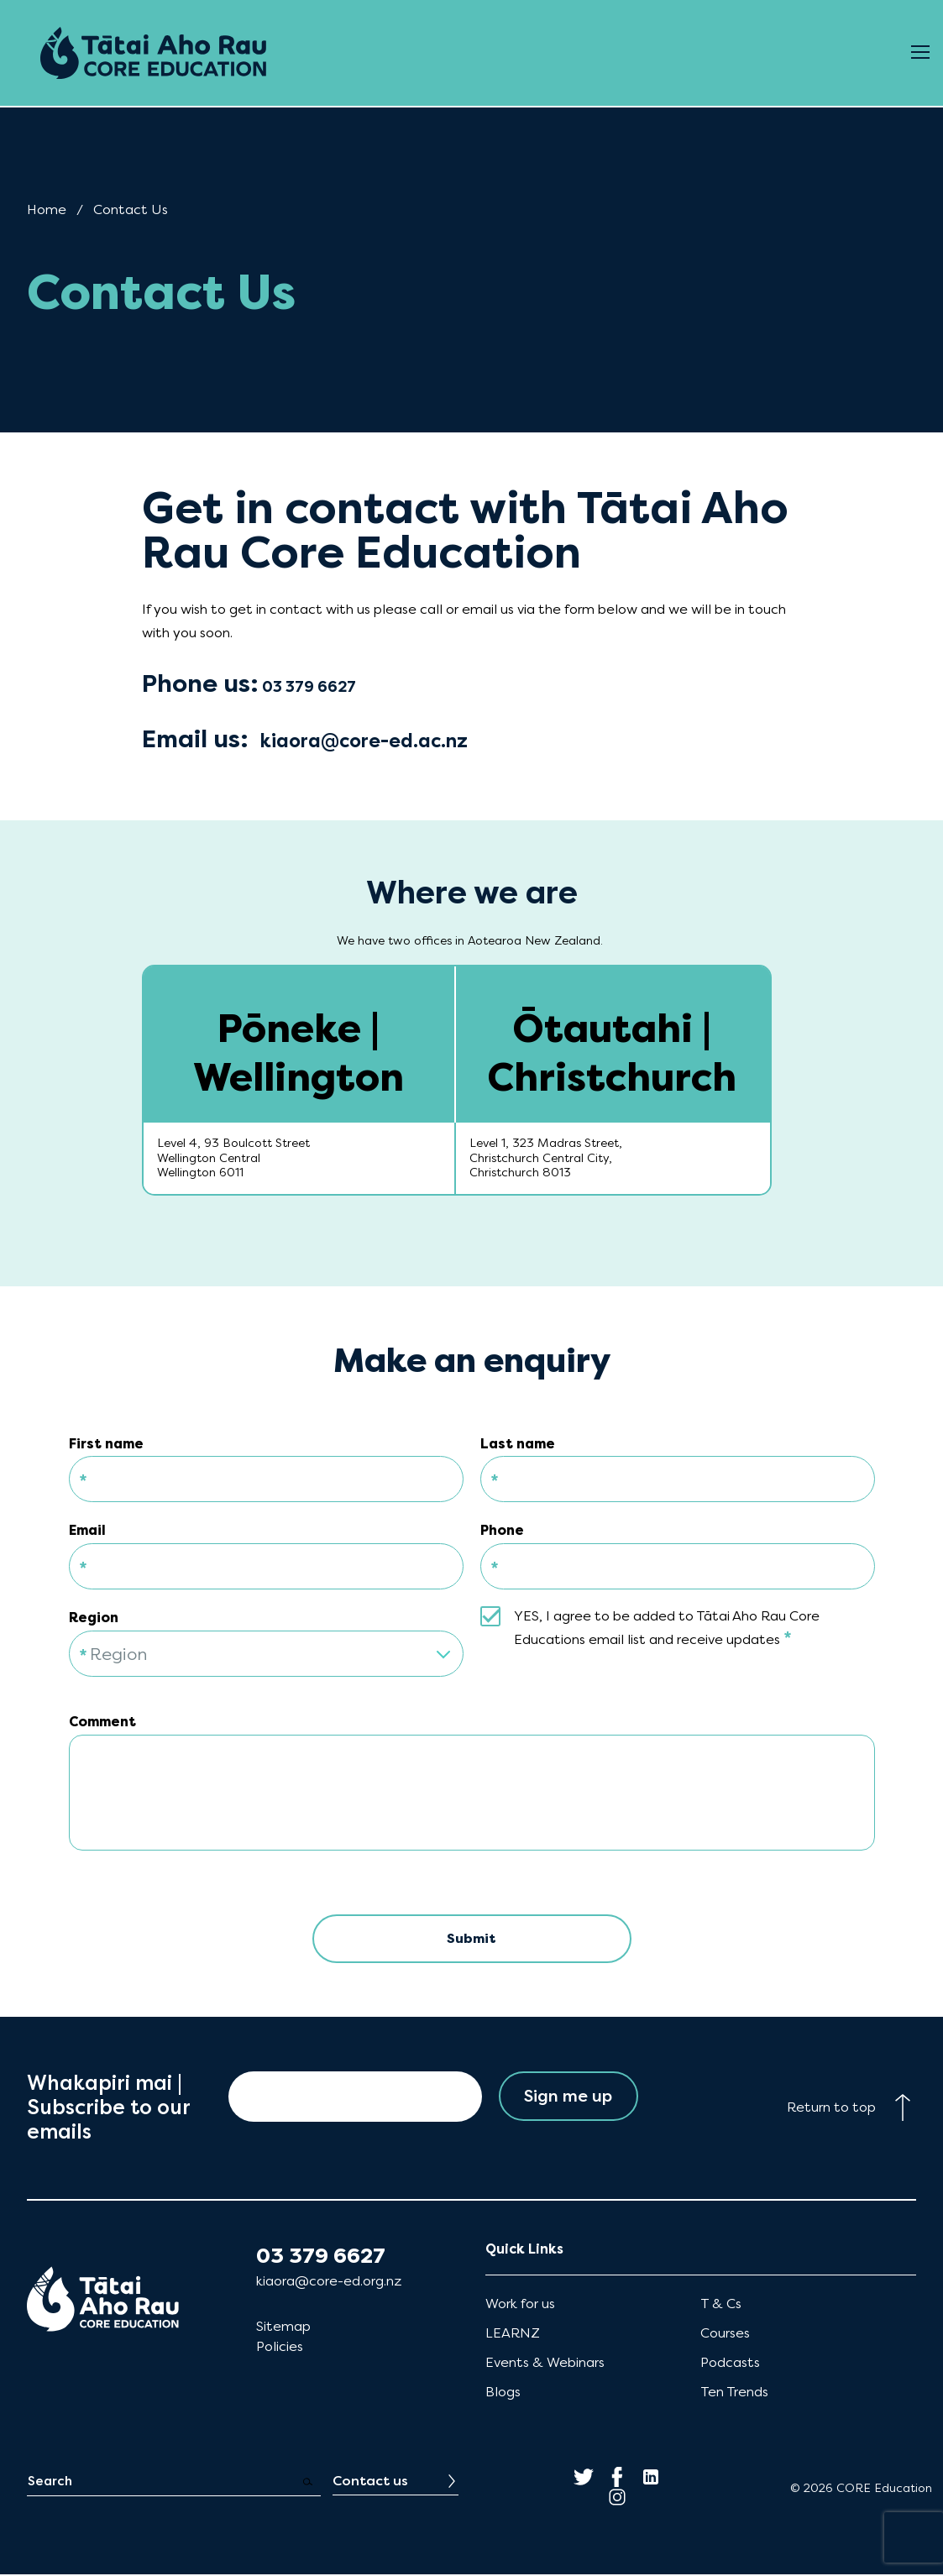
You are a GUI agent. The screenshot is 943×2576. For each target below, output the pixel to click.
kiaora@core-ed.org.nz (328, 2282)
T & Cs (720, 2304)
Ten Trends (734, 2393)
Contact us (370, 2482)
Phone (502, 1530)
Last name (517, 1444)
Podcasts (730, 2364)
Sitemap (283, 2327)
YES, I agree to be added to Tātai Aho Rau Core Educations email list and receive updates (667, 1628)
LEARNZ (512, 2334)
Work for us (520, 2304)
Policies (279, 2347)
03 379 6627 (320, 2257)
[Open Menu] (920, 53)
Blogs (503, 2393)
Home (46, 209)
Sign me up (568, 2097)
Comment (102, 1722)
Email (87, 1530)
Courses (725, 2334)
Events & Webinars (545, 2364)
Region (93, 1618)
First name (106, 1444)
